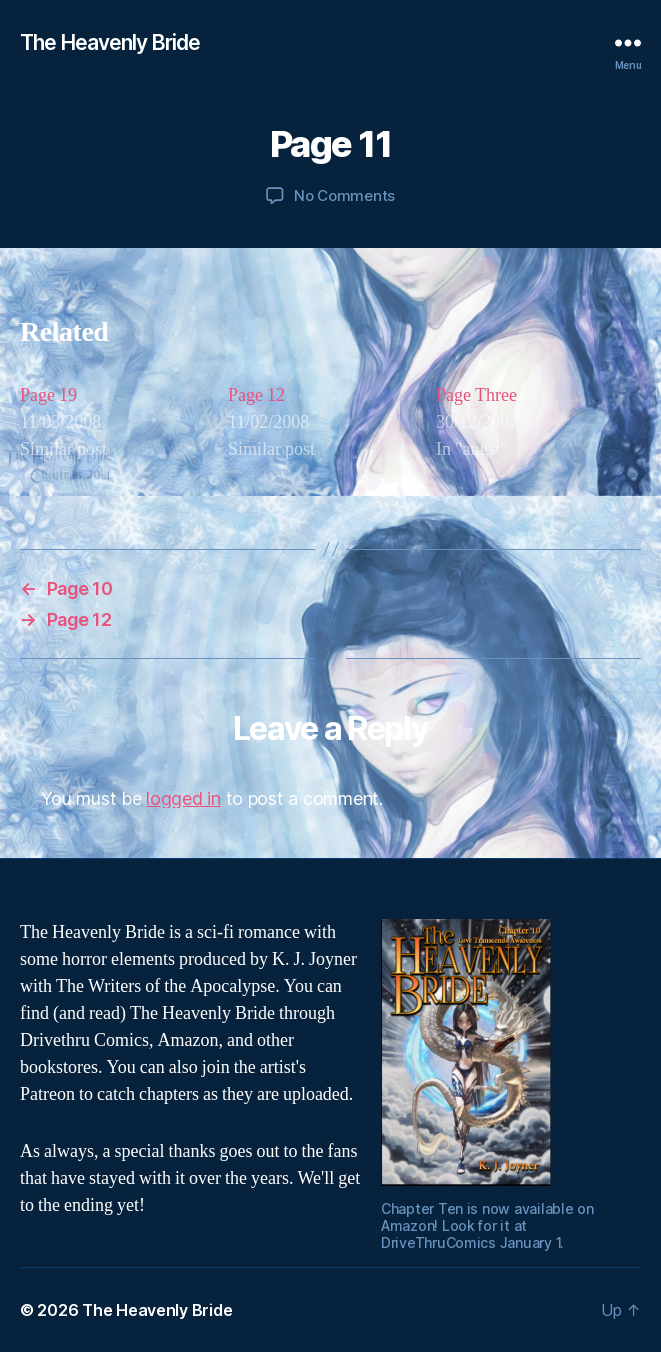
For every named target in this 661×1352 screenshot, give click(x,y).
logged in (183, 798)
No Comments (344, 195)
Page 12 (256, 395)
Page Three (476, 395)
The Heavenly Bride (110, 42)
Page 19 (48, 395)
